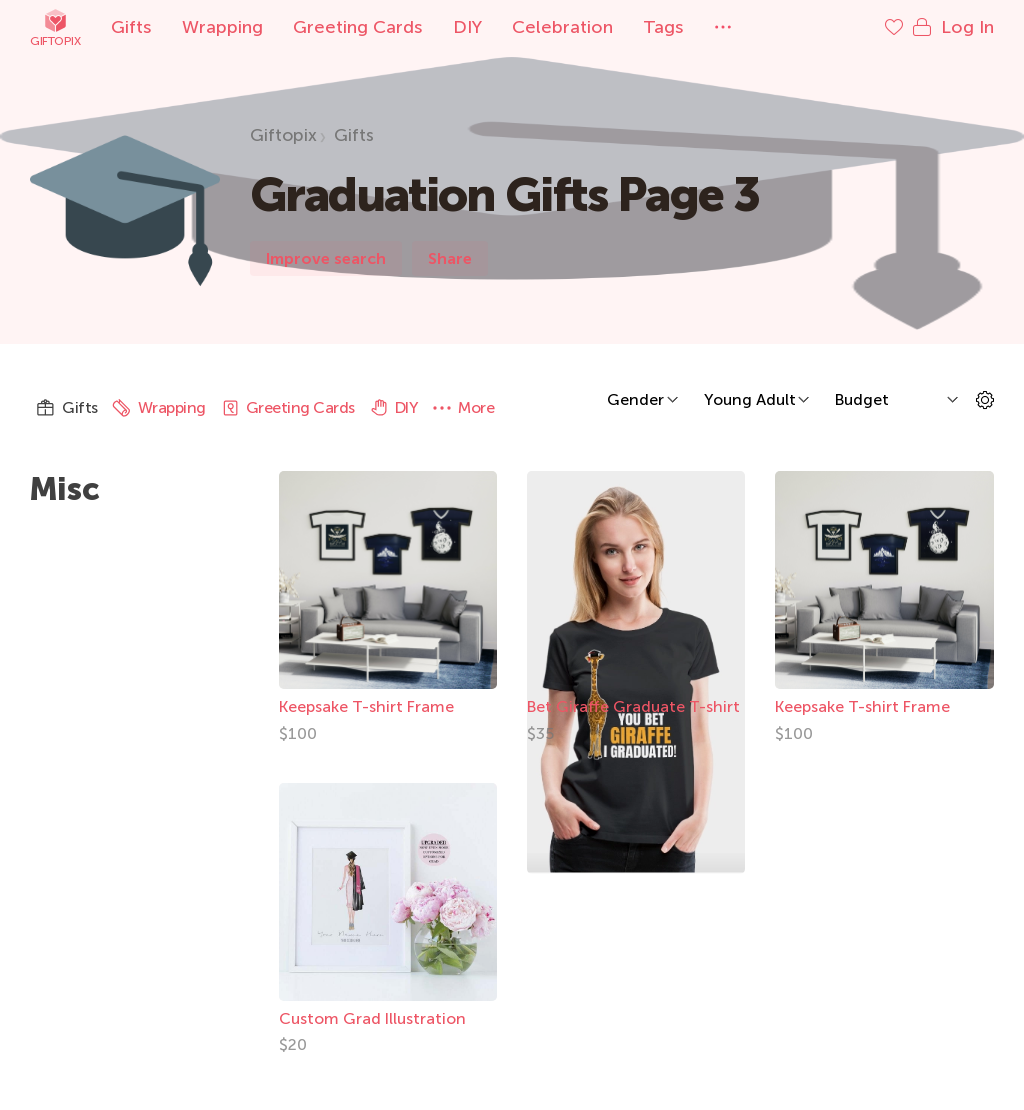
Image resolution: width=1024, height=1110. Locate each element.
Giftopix (55, 27)
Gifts (131, 27)
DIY (467, 27)
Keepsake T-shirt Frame (366, 706)
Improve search (326, 258)
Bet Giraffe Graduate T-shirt (633, 706)
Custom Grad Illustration (372, 1018)
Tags (663, 27)
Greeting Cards (358, 27)
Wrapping (222, 27)
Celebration (562, 27)
